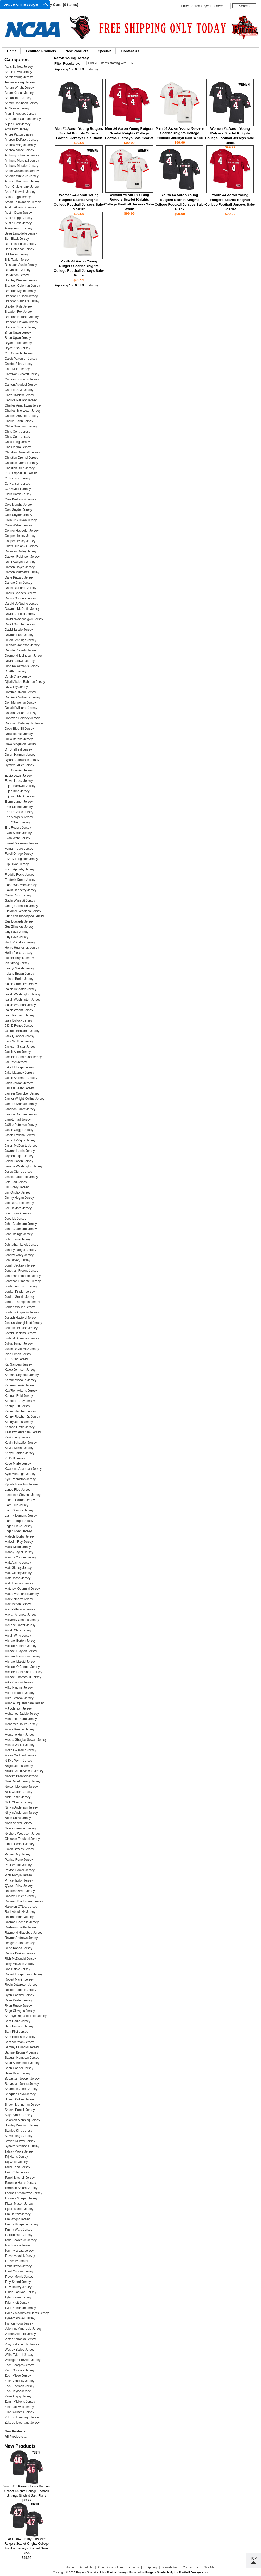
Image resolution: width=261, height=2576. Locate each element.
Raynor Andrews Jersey (21, 1938)
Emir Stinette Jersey (19, 807)
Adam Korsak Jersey (19, 93)
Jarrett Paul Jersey (18, 1119)
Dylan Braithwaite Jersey (22, 760)
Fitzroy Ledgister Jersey (21, 859)
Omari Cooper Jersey (19, 1844)
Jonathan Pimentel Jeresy (23, 1276)
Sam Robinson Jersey (20, 2037)
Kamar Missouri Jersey (20, 1380)
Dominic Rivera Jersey (20, 692)
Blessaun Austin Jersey (21, 265)
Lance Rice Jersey (17, 1489)
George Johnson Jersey (21, 906)
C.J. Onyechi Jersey (19, 353)
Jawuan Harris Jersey (20, 1151)
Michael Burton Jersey (20, 1641)
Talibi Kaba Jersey (17, 2167)
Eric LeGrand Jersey (19, 812)
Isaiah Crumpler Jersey (21, 984)
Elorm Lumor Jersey (19, 801)
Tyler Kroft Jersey (17, 2302)
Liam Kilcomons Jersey (21, 1515)
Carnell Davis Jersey (19, 390)
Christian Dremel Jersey (21, 463)
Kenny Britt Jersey (17, 1406)
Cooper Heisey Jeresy (20, 536)
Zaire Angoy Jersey (18, 2396)
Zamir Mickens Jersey (20, 2401)
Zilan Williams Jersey (19, 2412)
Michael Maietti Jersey (20, 1661)
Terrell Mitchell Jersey (20, 2177)
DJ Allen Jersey (15, 671)
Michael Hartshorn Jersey (22, 1656)
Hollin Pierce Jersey (18, 953)
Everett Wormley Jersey (21, 843)
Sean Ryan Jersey (17, 2073)
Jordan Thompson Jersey (22, 1302)
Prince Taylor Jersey (19, 1880)
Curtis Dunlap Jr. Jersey (21, 546)
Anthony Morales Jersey (21, 166)
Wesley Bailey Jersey (19, 2349)
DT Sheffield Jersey (18, 749)
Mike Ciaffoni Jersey (19, 1682)
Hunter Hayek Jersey (19, 958)
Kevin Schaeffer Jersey (21, 1442)
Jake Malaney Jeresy (19, 1072)
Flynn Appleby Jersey (19, 869)
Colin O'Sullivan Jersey (21, 520)
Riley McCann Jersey (19, 1964)
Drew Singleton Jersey (20, 744)
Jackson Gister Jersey (20, 1046)
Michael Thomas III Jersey (23, 1677)
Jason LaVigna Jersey (20, 1140)
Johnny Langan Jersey (20, 1250)
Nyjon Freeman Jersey (20, 1828)
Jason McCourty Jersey (21, 1145)
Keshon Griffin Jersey (20, 1427)
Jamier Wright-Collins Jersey (24, 1099)
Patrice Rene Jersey (19, 1859)
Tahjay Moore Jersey (19, 2151)
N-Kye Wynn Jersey (18, 1760)
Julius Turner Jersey (19, 1343)
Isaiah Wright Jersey (19, 1010)
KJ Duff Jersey (15, 1458)
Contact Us (130, 51)
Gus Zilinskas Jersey (19, 927)
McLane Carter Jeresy (20, 1625)
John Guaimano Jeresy (21, 1224)
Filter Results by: (67, 63)
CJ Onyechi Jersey (18, 489)
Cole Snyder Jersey (18, 515)
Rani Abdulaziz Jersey (20, 1912)
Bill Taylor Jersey (16, 254)
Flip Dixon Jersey (17, 864)
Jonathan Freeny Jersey (21, 1270)
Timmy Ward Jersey (18, 2229)
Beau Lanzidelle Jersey (21, 233)
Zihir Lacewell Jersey (19, 2407)
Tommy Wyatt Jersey (19, 2250)
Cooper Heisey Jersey (20, 541)
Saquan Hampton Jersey (22, 2057)
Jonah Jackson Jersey (20, 1265)
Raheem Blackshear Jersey (24, 1901)
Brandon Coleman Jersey (22, 285)
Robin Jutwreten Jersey (21, 1985)
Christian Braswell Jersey (22, 452)
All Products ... (16, 2436)
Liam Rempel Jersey (19, 1521)
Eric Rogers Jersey (18, 827)
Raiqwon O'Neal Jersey (21, 1906)
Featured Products (41, 51)
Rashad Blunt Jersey (19, 1917)
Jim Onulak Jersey (17, 1192)
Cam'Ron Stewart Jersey (22, 374)
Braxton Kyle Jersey (19, 306)
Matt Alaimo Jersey (18, 1562)
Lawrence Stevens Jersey (22, 1495)
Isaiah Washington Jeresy (22, 994)
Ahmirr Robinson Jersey (21, 103)
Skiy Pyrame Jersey (18, 2115)
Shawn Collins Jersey (20, 2099)
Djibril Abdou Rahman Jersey (25, 682)
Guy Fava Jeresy (16, 932)
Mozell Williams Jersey (20, 1750)
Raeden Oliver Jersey (20, 1891)
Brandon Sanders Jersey (22, 301)
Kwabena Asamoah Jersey (23, 1469)
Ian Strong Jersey (17, 963)
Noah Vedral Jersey (18, 1823)
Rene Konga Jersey (18, 1948)
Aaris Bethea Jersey (19, 67)
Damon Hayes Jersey (20, 567)
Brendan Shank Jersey (20, 327)
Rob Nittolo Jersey (17, 1969)
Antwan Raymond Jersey (22, 181)
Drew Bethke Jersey (19, 739)
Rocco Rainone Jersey (20, 1990)
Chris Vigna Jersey (18, 447)
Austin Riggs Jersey (18, 218)
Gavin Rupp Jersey (18, 895)
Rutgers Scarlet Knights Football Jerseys (102, 2572)
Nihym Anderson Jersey (21, 1813)
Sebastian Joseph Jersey (22, 2078)
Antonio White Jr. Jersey (21, 176)
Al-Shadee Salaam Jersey (23, 119)
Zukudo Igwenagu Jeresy (22, 2417)
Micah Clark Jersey (18, 1630)
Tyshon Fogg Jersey (19, 2323)
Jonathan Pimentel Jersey (23, 1281)
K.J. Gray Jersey (16, 1359)
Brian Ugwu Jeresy (18, 332)
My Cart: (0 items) (62, 5)
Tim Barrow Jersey (18, 2214)
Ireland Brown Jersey (19, 973)
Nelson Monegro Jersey (21, 1786)
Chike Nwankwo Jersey (21, 426)
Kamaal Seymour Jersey (22, 1375)
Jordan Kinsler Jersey (20, 1291)
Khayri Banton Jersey (19, 1453)
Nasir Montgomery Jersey (22, 1781)
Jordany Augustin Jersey (22, 1312)
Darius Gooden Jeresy (20, 593)
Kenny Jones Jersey (19, 1422)
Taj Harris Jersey (16, 2157)
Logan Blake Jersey (18, 1526)
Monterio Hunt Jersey (19, 1734)
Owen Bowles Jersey (19, 1849)
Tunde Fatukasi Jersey (20, 2292)
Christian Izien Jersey (20, 468)
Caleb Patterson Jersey (21, 358)
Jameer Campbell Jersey (22, 1093)
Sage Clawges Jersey (20, 2011)
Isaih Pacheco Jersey (19, 1015)
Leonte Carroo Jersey (20, 1500)
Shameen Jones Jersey (21, 2089)
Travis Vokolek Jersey (20, 2256)
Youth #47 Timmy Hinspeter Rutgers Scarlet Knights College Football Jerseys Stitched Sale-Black (26, 2544)
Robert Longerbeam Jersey (23, 1974)
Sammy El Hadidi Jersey (22, 2047)
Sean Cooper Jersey (19, 2068)
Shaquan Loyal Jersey (20, 2094)
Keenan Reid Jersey (19, 1396)
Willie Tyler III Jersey (19, 2355)
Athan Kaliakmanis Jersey (23, 202)
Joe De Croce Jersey (19, 1203)
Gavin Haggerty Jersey (20, 890)
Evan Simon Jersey (18, 833)
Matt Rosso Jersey (17, 1578)
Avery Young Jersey (18, 228)
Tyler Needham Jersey (20, 2308)
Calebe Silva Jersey (18, 364)
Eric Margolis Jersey (19, 817)
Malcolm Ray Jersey (19, 1542)
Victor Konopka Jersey (20, 2339)
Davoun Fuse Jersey (19, 635)
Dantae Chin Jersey (18, 583)
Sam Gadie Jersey (17, 2021)
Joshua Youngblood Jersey (23, 1323)
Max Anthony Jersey (19, 1599)
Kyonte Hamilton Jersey (21, 1484)
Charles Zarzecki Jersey (21, 416)
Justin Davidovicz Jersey (22, 1349)
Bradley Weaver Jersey (21, 280)
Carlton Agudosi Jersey (21, 384)
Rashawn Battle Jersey (21, 1927)
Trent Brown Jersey (18, 2266)
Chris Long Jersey (17, 442)
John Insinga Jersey (19, 1234)
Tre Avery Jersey (16, 2261)
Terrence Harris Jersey (20, 2183)
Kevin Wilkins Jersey (19, 1448)
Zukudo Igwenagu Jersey (22, 2422)
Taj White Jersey (16, 2162)
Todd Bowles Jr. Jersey (21, 2240)
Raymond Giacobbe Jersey (23, 1932)
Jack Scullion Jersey (19, 1041)
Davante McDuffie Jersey (22, 609)
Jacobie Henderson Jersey (23, 1057)
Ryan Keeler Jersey (18, 2000)
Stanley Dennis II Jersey (21, 2125)
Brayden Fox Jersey (19, 311)
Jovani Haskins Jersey (20, 1333)
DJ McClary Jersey (18, 676)
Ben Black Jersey (17, 239)
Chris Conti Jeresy (17, 431)
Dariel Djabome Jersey (20, 588)
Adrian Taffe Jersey (18, 98)
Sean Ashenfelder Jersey (22, 2063)
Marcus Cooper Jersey (20, 1557)
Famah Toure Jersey (19, 848)
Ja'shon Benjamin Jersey (22, 1031)
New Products (77, 51)
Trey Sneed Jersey (18, 2282)
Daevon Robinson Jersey (22, 556)
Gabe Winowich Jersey (21, 885)
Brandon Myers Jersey (20, 291)
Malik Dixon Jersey (18, 1547)
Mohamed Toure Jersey (21, 1724)
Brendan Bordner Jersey (22, 317)
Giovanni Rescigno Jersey (23, 911)
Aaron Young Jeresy (19, 77)
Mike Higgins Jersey (19, 1687)
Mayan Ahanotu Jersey (20, 1614)
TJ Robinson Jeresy (18, 2235)
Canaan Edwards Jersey (22, 379)
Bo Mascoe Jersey (17, 270)
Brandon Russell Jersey (21, 296)
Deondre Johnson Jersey (22, 645)
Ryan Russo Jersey (18, 2005)
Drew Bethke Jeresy (19, 734)
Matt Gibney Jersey (18, 1573)
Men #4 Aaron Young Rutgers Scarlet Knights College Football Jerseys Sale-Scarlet (129, 133)
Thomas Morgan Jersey (21, 2198)
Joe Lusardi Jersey (18, 1213)
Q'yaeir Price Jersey (19, 1886)
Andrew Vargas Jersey (20, 145)
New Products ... (17, 2431)
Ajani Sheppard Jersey (20, 113)
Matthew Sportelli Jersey (22, 1594)
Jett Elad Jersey (16, 1182)
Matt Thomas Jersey (19, 1583)
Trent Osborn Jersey (19, 2271)
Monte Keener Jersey (19, 1729)
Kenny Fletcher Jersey (20, 1411)
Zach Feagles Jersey (19, 2365)
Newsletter (169, 2567)
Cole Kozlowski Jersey (20, 499)
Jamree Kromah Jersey (21, 1104)
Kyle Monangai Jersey (20, 1474)
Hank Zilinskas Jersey (20, 942)
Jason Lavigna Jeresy (20, 1135)
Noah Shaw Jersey (18, 1818)
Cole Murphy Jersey (19, 504)
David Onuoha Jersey (20, 624)
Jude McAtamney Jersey (22, 1338)
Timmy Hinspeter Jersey (21, 2224)
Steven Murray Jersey (20, 2141)
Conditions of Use (110, 2567)
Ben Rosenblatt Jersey (20, 244)
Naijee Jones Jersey (19, 1766)
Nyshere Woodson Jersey (22, 1833)
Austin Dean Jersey (18, 212)
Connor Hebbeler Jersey (22, 530)
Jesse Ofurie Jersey (18, 1171)
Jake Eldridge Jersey (19, 1067)
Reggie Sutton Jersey (20, 1943)
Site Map (210, 2567)
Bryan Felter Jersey (18, 343)
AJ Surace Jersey (17, 108)
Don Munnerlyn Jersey (20, 702)
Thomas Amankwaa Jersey (23, 2193)
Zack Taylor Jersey (18, 2391)
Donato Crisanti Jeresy (20, 713)
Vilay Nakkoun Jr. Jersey (22, 2344)
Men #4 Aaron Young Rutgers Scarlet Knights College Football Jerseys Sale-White (180, 133)
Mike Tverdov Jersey (19, 1698)
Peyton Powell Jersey (20, 1870)
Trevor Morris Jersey (19, 2276)
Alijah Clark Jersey (17, 124)
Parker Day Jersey (17, 1854)
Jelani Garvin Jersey (19, 1161)
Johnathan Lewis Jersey (21, 1244)
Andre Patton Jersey (19, 134)
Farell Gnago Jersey (19, 854)
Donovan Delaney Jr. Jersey (24, 723)
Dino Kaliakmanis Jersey (22, 666)
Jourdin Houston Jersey (21, 1328)
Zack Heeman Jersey (19, 2386)
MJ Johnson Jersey (18, 1708)
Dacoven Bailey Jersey (20, 551)
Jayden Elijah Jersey (19, 1156)
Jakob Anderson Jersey (21, 1078)
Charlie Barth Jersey (19, 421)
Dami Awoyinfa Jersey (20, 562)
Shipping (151, 2567)
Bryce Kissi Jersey (17, 348)
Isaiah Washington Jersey (22, 999)
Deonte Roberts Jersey (21, 650)
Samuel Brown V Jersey (21, 2052)
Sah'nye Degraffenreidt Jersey (26, 2016)
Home (11, 51)
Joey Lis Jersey (15, 1218)
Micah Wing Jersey (18, 1635)
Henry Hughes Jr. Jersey (22, 947)
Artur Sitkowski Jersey (20, 192)
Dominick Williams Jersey (22, 697)
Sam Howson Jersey (19, 2026)
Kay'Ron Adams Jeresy (21, 1390)
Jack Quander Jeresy (19, 1036)
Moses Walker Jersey (19, 1745)
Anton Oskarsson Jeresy (22, 171)
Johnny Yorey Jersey (19, 1255)
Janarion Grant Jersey (20, 1109)
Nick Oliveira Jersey (18, 1802)
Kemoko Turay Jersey (20, 1401)
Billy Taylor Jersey (17, 259)
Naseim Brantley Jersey (21, 1776)
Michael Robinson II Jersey (23, 1672)
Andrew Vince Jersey (19, 150)
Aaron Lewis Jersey (18, 72)
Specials (105, 51)
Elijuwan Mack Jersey (20, 796)
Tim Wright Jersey (17, 2219)
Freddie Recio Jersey (19, 874)
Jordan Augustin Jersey (21, 1286)
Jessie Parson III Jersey (21, 1177)
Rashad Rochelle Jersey (22, 1922)
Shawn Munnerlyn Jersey (22, 2104)
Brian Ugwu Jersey (18, 338)
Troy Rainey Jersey (18, 2287)
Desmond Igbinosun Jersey (23, 655)
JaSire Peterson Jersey (21, 1125)
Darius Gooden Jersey (20, 598)
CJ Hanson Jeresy (17, 478)
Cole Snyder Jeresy (18, 510)
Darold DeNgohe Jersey (21, 603)
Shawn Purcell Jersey (20, 2110)
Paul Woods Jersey (18, 1865)
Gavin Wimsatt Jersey (20, 900)
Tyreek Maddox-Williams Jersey (27, 2313)
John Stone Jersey (17, 1239)
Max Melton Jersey (18, 1604)
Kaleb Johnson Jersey (20, 1370)
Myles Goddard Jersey (20, 1755)
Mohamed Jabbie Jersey (22, 1714)
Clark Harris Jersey (18, 494)
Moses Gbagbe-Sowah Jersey (26, 1740)
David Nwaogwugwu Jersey (24, 619)
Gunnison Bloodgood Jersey (24, 916)
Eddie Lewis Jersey (18, 775)
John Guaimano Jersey (21, 1229)
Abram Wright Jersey (19, 87)
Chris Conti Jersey (17, 437)
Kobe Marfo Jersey (18, 1463)
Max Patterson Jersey (20, 1609)
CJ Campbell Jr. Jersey (21, 473)
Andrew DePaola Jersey (21, 140)
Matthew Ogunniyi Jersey (22, 1588)
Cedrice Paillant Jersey (21, 400)
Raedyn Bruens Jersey (20, 1896)
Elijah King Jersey (17, 791)
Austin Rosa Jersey (18, 223)
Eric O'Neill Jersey (17, 822)
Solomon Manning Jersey (22, 2120)
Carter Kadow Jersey (19, 395)
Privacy (133, 2567)
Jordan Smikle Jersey (20, 1297)
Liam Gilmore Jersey (19, 1510)
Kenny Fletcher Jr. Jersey (22, 1416)
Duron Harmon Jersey (20, 755)
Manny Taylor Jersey (19, 1552)
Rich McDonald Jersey (20, 1958)
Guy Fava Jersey (16, 937)
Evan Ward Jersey (17, 838)
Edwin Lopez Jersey (19, 781)
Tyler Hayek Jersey (18, 2297)
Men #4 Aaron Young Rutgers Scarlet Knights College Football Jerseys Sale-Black (79, 133)
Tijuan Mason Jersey (19, 2209)
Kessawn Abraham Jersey (23, 1432)
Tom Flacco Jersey (18, 2245)
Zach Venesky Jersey (19, 2381)
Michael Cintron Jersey (20, 1646)
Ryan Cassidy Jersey (19, 1995)
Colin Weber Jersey (18, 525)
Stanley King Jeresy (18, 2130)
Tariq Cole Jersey (17, 2172)
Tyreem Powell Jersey (20, 2318)
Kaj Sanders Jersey (18, 1364)
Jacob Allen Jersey (18, 1052)
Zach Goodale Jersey (19, 2370)
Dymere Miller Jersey (19, 765)
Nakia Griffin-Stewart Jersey (24, 1771)
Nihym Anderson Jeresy (21, 1807)
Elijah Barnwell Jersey (20, 786)
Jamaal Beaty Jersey (19, 1088)
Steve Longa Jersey (18, 2136)
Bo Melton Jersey (17, 275)
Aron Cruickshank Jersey (22, 186)
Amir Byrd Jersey (16, 129)
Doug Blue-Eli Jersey (19, 728)
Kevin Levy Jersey (17, 1437)
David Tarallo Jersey (19, 629)
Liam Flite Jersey (16, 1505)
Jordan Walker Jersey (20, 1307)
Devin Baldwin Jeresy (20, 661)
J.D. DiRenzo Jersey (19, 1026)
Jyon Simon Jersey (18, 1354)
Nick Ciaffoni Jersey (18, 1792)
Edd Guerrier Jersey (19, 770)
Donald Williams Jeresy (21, 708)
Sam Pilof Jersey (16, 2031)
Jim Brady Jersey (17, 1187)
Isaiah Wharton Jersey (20, 1005)
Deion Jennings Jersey (20, 640)
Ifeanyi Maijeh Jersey (19, 968)
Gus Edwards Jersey (19, 921)
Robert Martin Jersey (19, 1979)
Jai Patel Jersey (16, 1062)
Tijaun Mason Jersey (19, 2203)
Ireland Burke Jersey (19, 979)
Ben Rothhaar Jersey (19, 249)
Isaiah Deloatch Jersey (20, 989)
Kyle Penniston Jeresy (20, 1479)
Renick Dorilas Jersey (20, 1953)
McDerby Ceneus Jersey (22, 1620)
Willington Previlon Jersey (22, 2360)
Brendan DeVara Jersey (21, 322)
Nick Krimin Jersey (17, 1797)
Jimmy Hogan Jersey (19, 1198)
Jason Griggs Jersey (19, 1130)
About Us (86, 2567)
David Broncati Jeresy (20, 614)
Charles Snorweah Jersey (22, 411)
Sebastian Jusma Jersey (22, 2084)
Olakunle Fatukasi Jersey (22, 1839)
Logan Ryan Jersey (18, 1531)
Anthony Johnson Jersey (22, 155)
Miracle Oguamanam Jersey (24, 1703)
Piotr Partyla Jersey (18, 1875)
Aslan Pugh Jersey (18, 197)
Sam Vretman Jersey (19, 2042)
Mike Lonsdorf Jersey (19, 1693)
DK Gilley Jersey (16, 687)
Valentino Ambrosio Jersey (23, 2329)
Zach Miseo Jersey (18, 2375)
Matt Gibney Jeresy (18, 1568)
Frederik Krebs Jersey (20, 880)
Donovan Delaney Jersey (22, 718)
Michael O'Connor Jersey (22, 1667)
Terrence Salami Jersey (21, 2188)
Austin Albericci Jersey (20, 207)
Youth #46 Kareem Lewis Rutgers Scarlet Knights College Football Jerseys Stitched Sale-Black (26, 2489)
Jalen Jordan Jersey (19, 1083)
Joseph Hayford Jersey (21, 1317)
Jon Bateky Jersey (17, 1260)
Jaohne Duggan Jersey (21, 1114)
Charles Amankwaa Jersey (23, 405)
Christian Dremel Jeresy (21, 457)
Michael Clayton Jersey (21, 1651)
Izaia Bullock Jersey (18, 1020)
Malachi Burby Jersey (20, 1536)
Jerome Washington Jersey (23, 1166)
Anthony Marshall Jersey (22, 160)
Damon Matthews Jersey (22, 572)
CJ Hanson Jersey (17, 483)
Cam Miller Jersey (17, 369)
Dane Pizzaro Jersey (19, 577)
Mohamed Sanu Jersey (21, 1719)
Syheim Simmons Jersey (22, 2146)
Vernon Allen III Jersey (20, 2334)
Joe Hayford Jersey (18, 1208)
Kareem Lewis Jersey (20, 1385)
